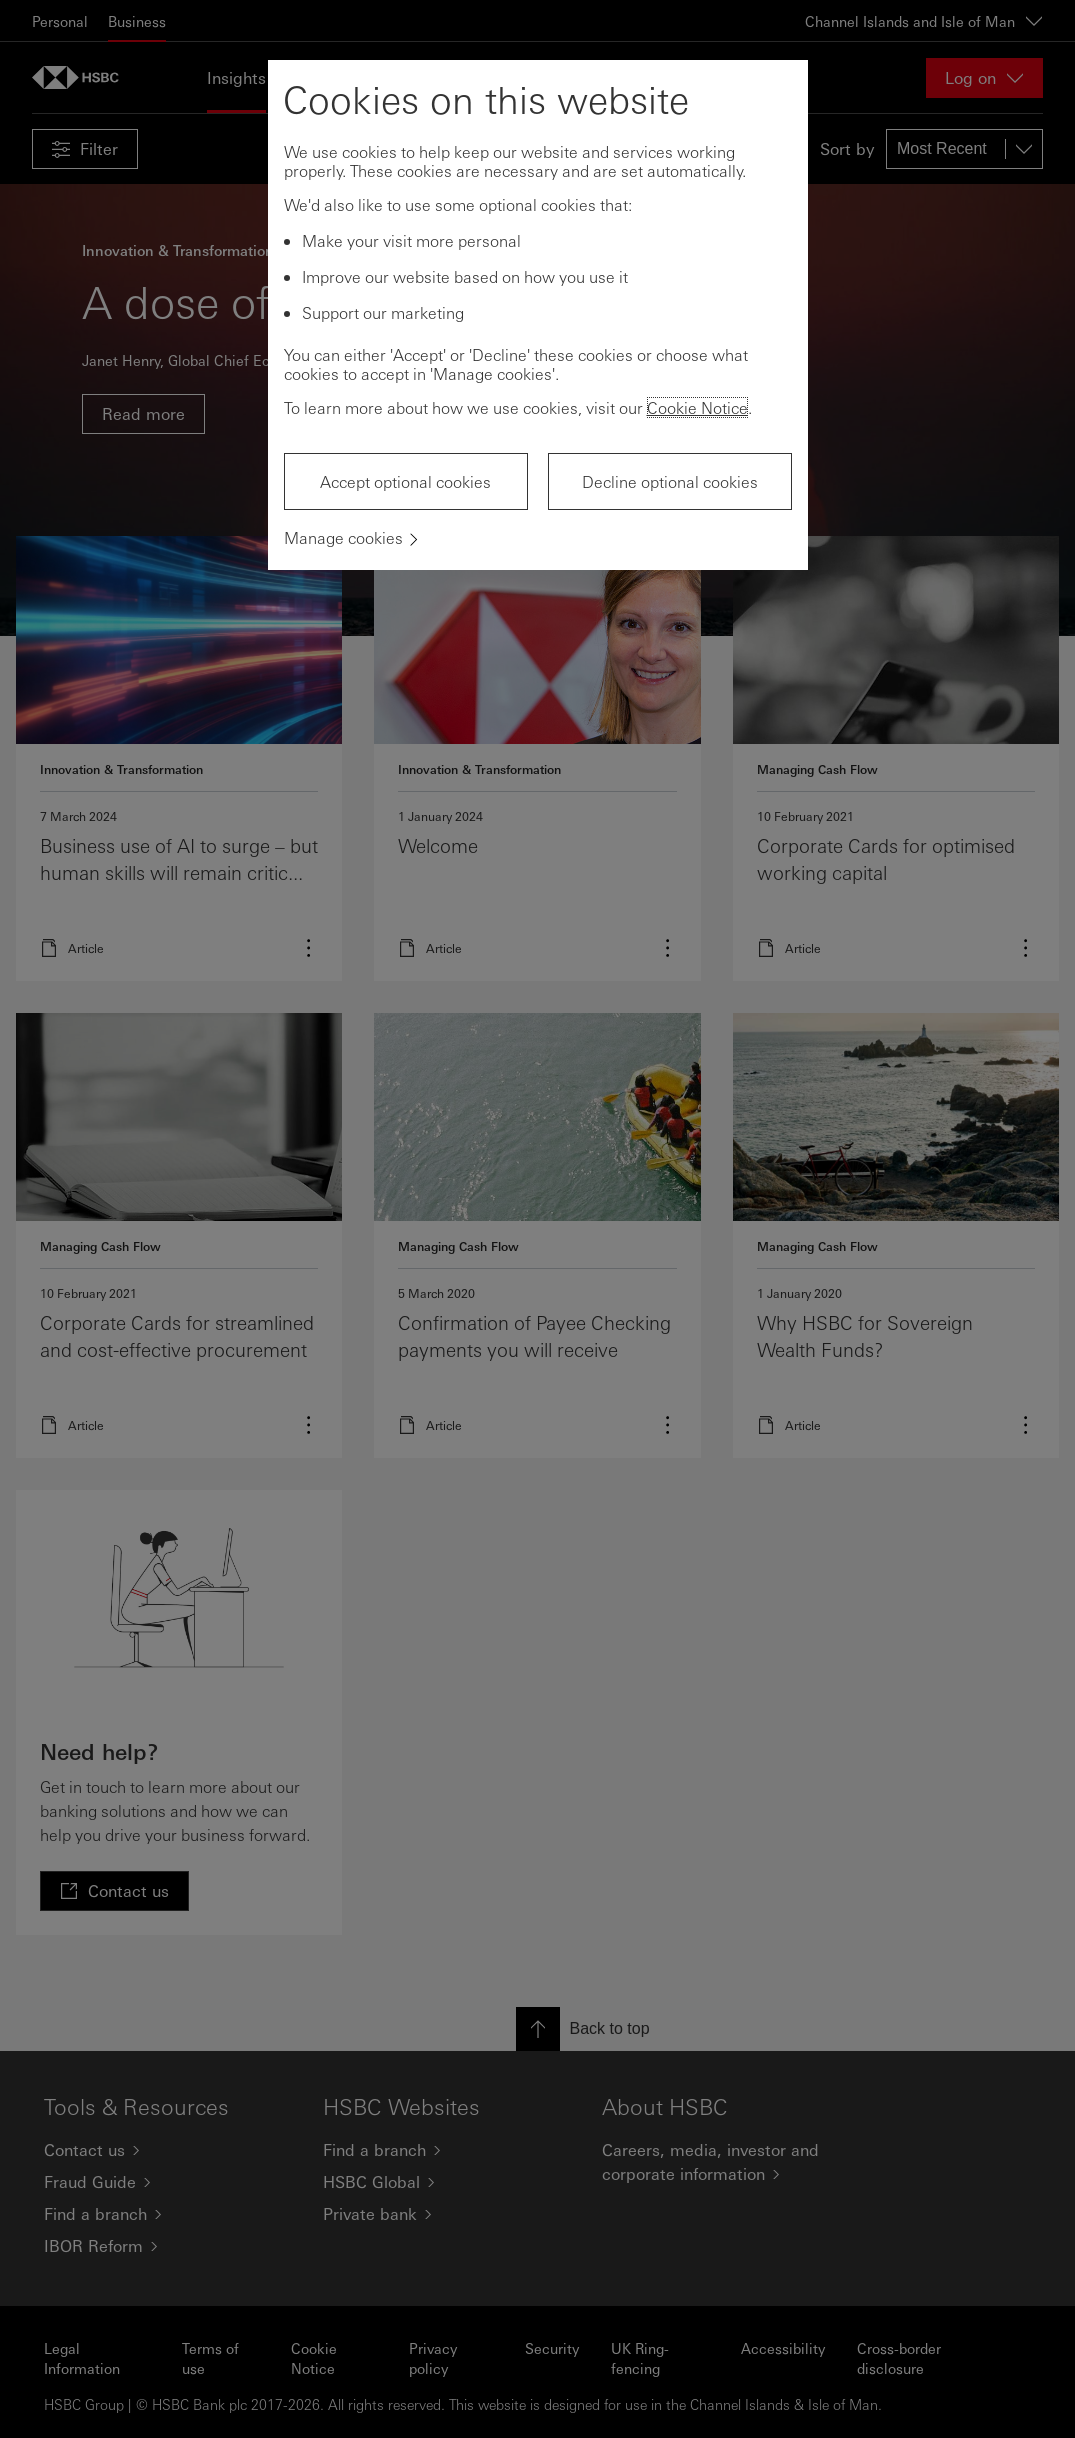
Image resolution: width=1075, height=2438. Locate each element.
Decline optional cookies (670, 481)
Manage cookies (343, 537)
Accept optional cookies (405, 481)
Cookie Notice (697, 407)
